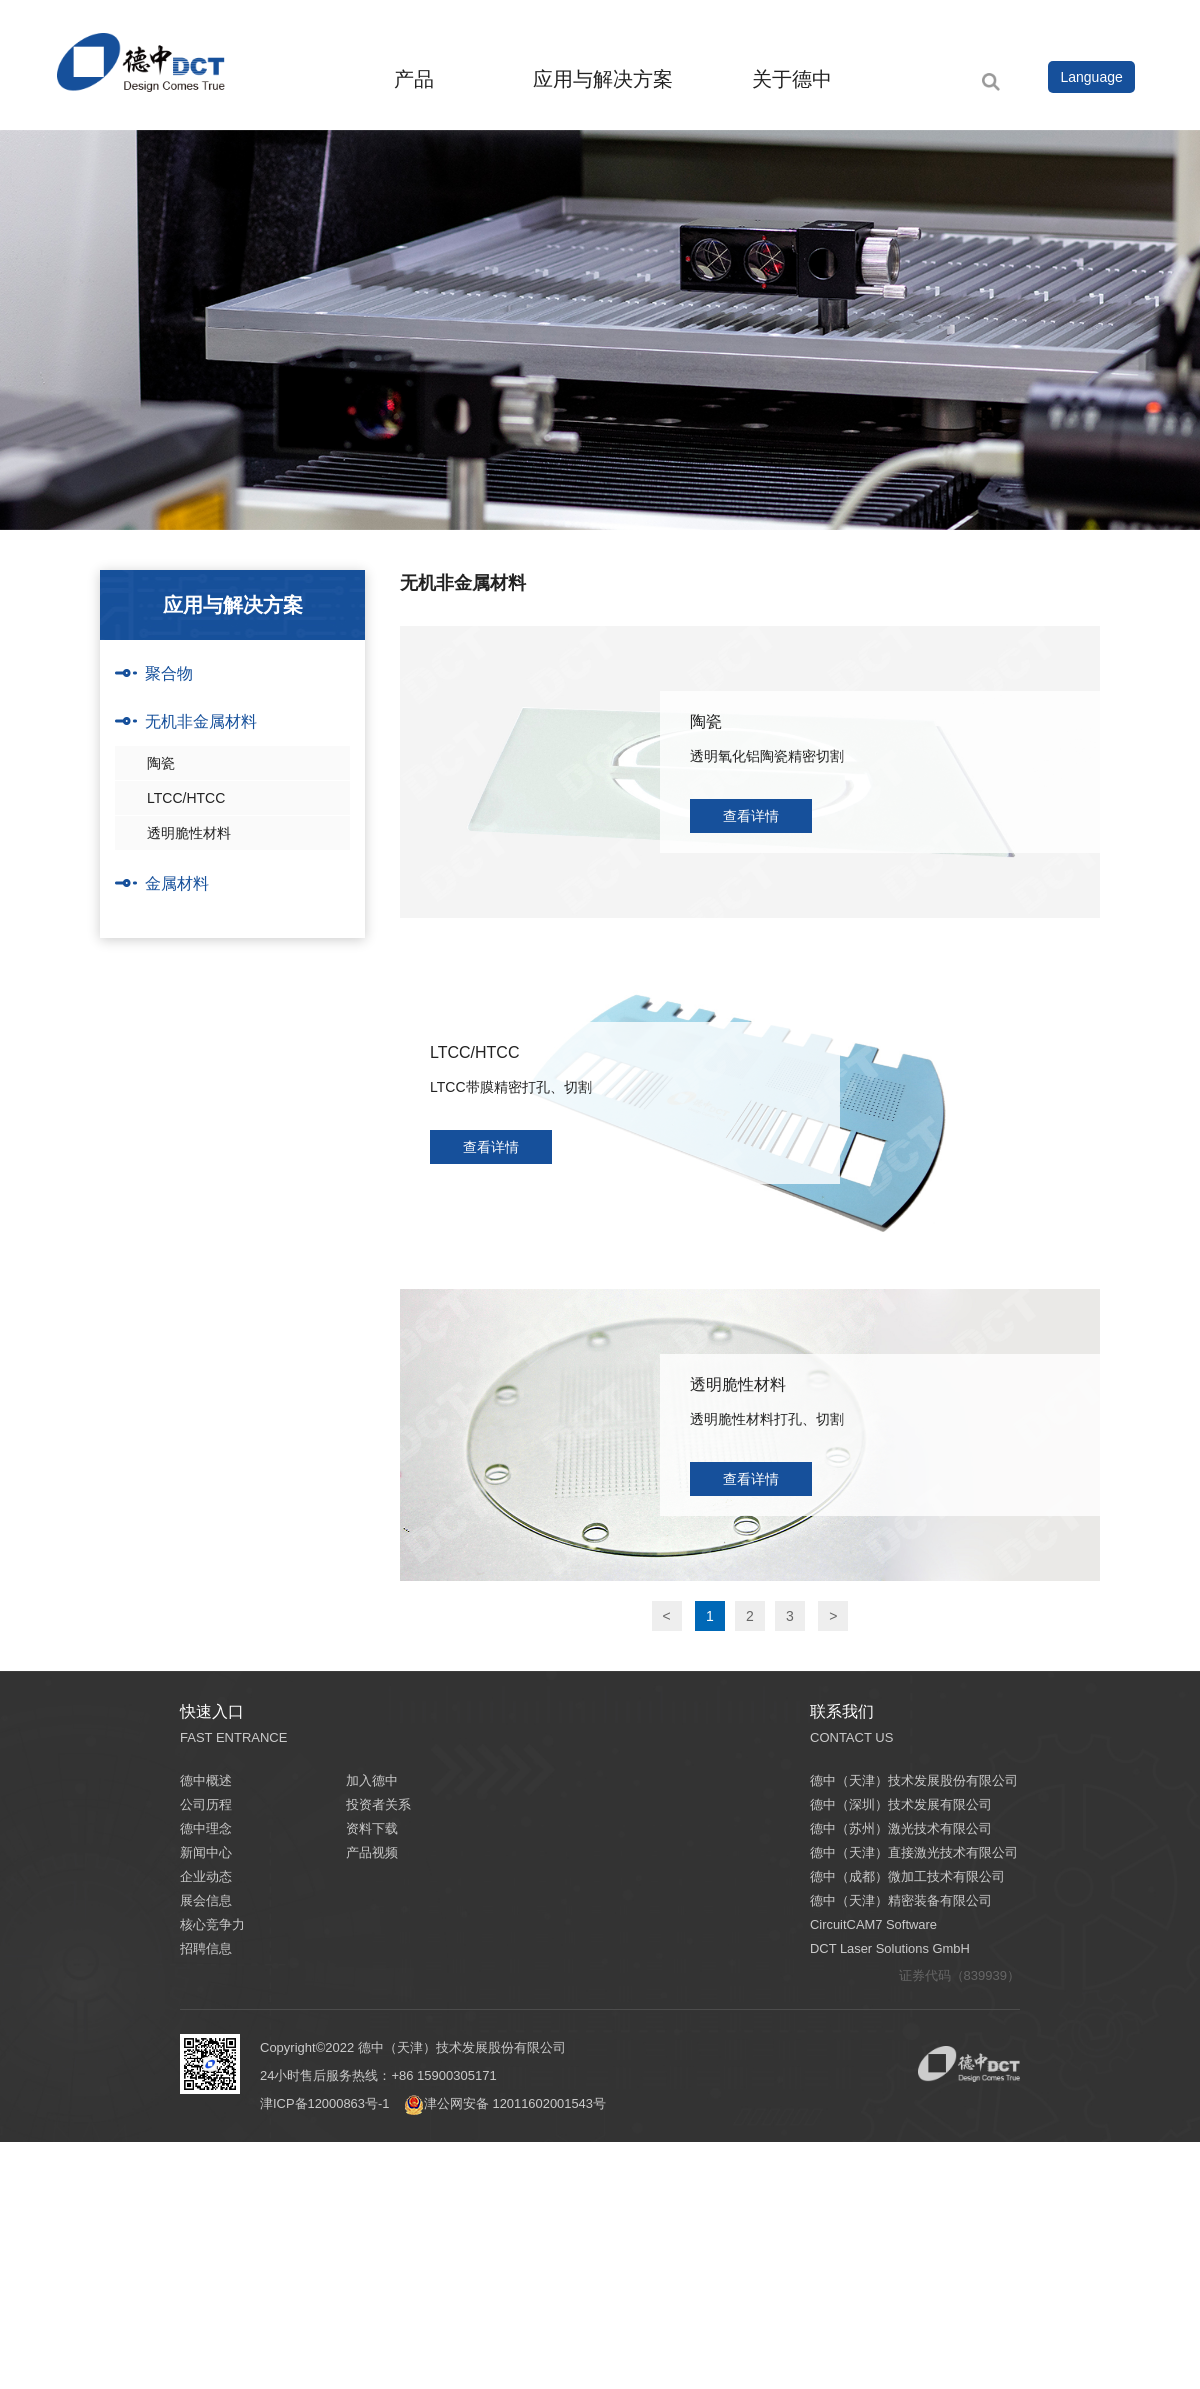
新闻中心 (206, 1852)
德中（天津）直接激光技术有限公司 (914, 1852)
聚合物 (169, 673)
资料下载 (372, 1828)
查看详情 (751, 816)
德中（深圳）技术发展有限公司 (901, 1804)
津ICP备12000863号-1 (325, 2103)
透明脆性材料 (189, 833)
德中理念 (206, 1828)
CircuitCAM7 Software (874, 1924)
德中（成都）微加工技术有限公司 (907, 1876)
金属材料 (177, 883)
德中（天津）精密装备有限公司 (901, 1900)
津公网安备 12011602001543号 (506, 2103)
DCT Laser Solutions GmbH (890, 1948)
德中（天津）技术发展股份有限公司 (914, 1780)
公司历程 (206, 1804)
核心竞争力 (212, 1924)
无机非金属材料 (201, 721)
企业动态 (206, 1876)
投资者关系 (378, 1804)
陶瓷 (161, 763)
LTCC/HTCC (186, 798)
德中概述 (206, 1780)
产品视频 (372, 1852)
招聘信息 (206, 1948)
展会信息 (206, 1900)
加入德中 (372, 1780)
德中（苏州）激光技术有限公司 (901, 1828)
